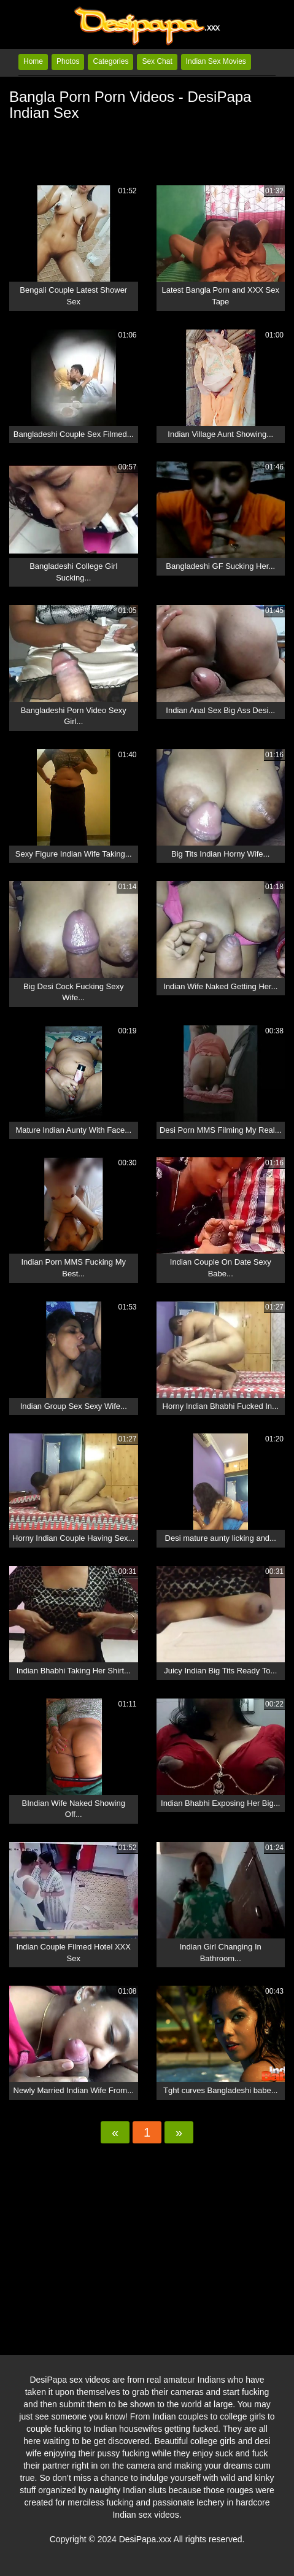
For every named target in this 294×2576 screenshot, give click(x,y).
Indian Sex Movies (216, 61)
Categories (110, 61)
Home (33, 61)
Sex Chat (157, 61)
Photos (67, 61)
